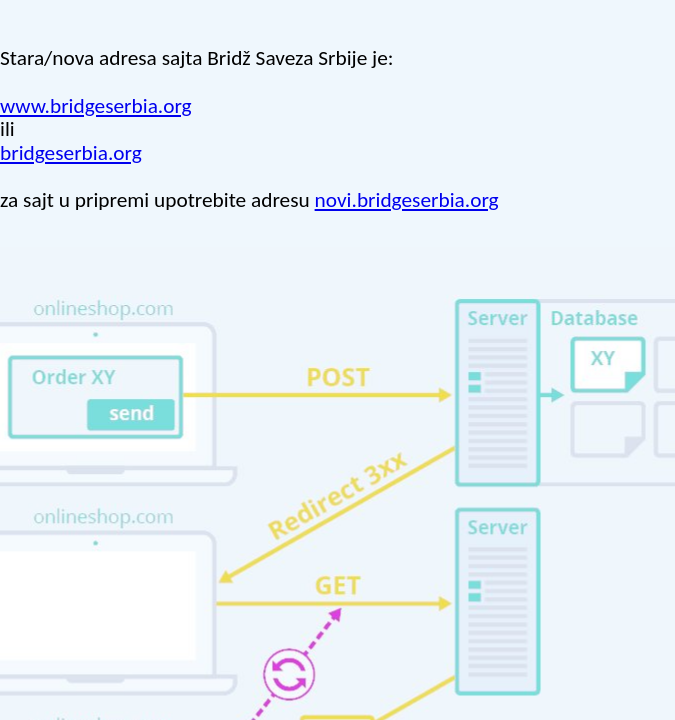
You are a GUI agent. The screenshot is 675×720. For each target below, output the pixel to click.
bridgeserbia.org (71, 153)
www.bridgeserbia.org (96, 106)
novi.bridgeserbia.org (407, 200)
